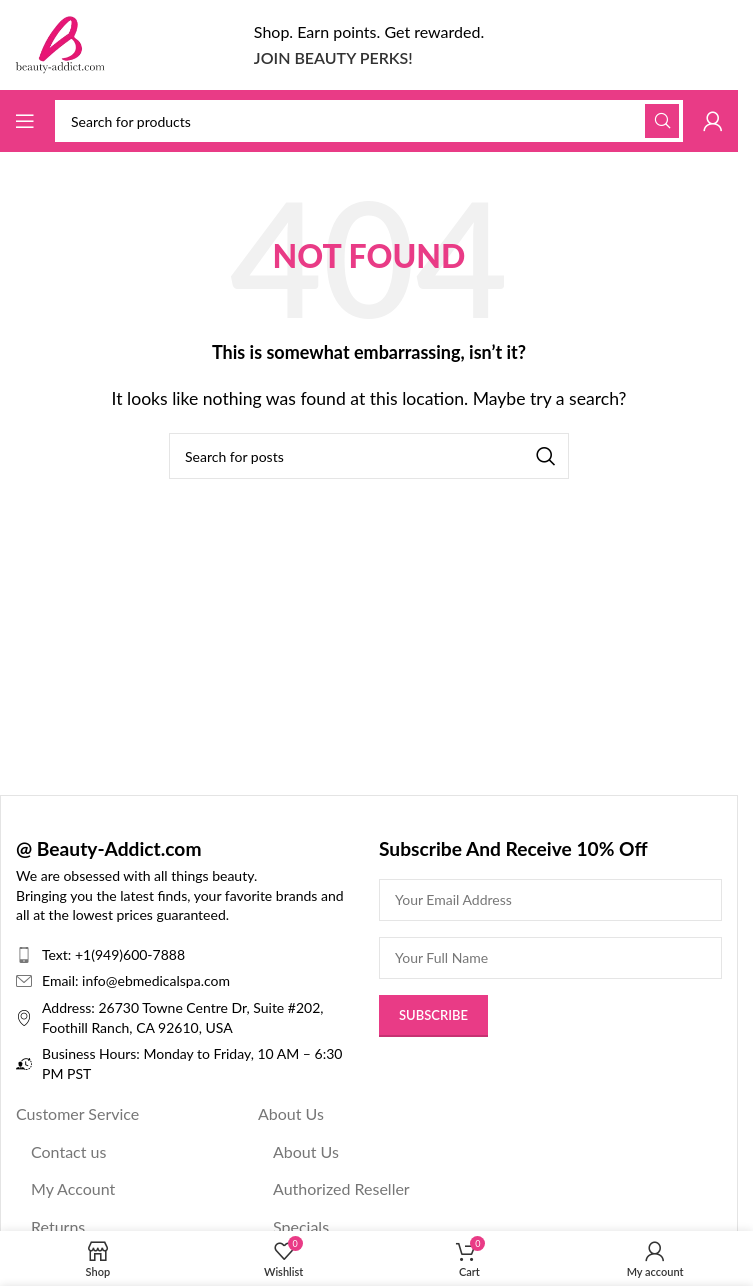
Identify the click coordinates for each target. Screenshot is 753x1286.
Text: (58, 954)
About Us (291, 1113)
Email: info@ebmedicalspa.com (136, 980)
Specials (301, 1226)
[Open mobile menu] (25, 121)
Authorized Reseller (341, 1188)
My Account (73, 1188)
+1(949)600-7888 (130, 954)
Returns (58, 1226)
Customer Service (77, 1113)
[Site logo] (60, 42)
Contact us (68, 1151)
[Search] (369, 121)
